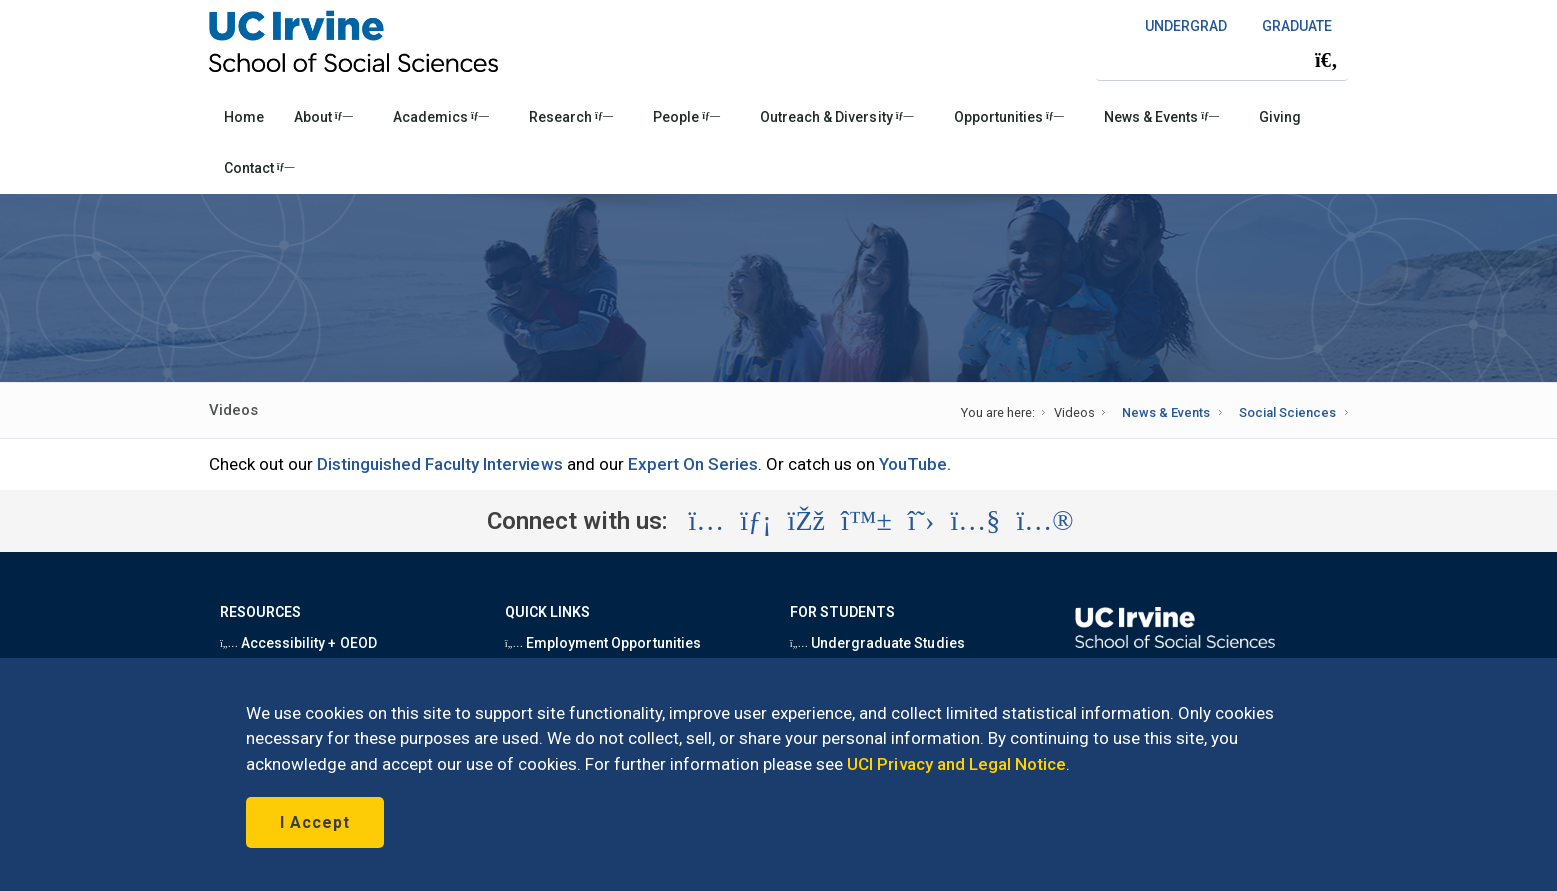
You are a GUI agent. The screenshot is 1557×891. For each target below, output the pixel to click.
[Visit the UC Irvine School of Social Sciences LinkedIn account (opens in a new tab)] (755, 521)
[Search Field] (1222, 59)
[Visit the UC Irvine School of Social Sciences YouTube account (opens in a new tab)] (975, 521)
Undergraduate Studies (877, 643)
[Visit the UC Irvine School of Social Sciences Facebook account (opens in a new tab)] (806, 521)
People (686, 117)
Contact (259, 168)
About (323, 117)
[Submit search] (1326, 60)
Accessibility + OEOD (298, 643)
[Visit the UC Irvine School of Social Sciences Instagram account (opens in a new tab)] (706, 521)
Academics (441, 117)
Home (244, 117)
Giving (1280, 117)
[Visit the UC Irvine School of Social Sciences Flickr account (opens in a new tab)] (1044, 521)
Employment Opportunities (603, 643)
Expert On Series (693, 464)
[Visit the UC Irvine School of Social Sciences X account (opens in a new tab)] (921, 521)
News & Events (1161, 117)
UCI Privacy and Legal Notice (956, 764)
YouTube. (915, 464)
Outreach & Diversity (836, 117)
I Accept (315, 822)
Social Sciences (1287, 412)
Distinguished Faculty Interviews (440, 464)
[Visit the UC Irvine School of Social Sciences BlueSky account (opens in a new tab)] (866, 521)
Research (571, 117)
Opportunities (1009, 117)
